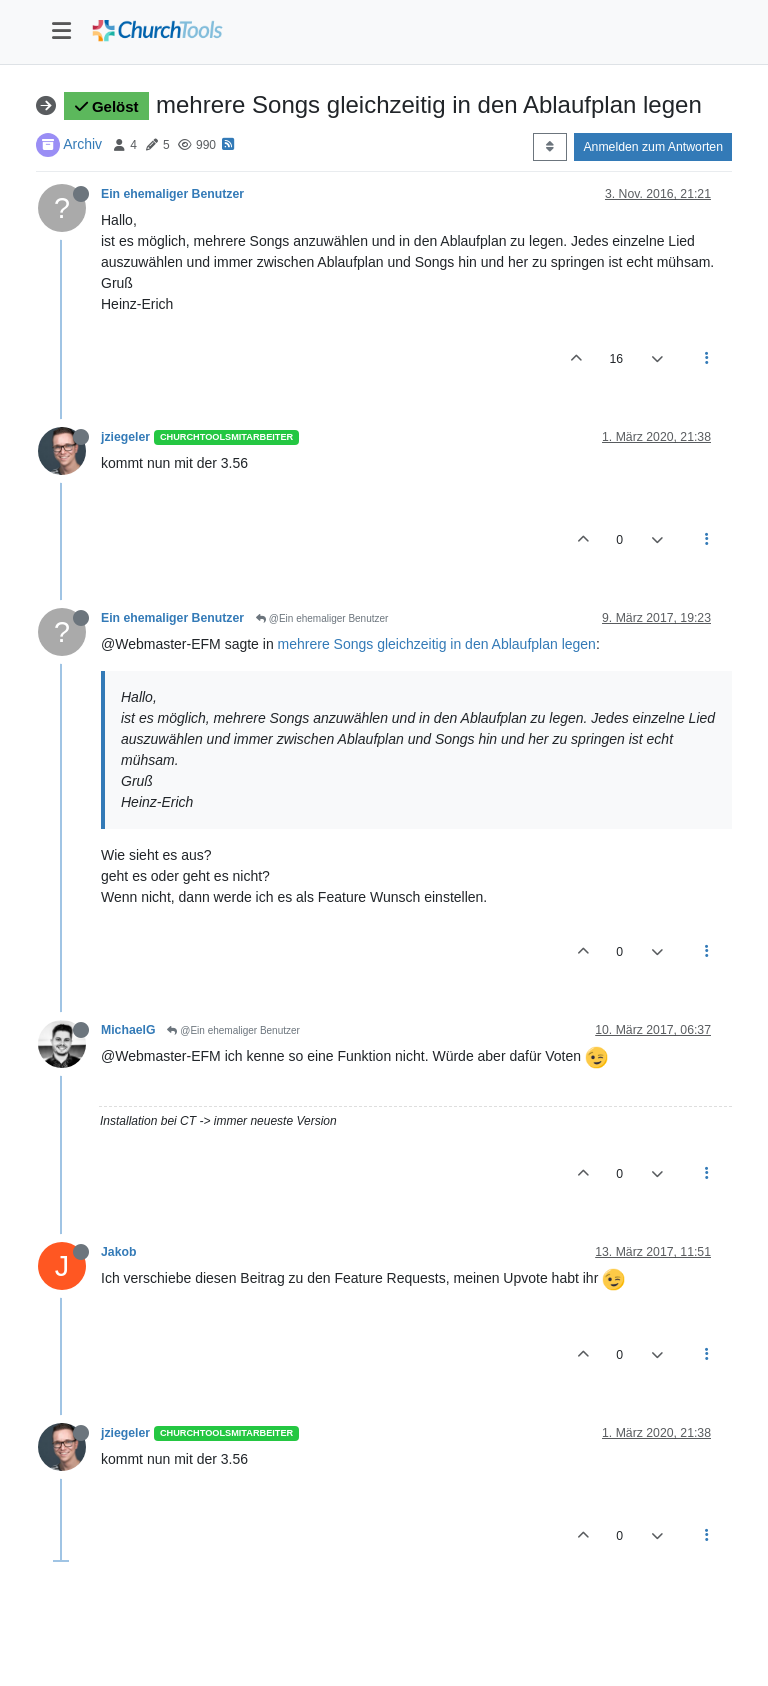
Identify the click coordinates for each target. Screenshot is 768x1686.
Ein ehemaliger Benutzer (172, 194)
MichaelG (128, 1030)
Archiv (82, 144)
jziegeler (125, 437)
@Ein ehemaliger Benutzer (322, 618)
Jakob (118, 1252)
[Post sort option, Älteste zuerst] (549, 147)
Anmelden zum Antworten (653, 147)
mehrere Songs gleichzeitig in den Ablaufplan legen (437, 644)
